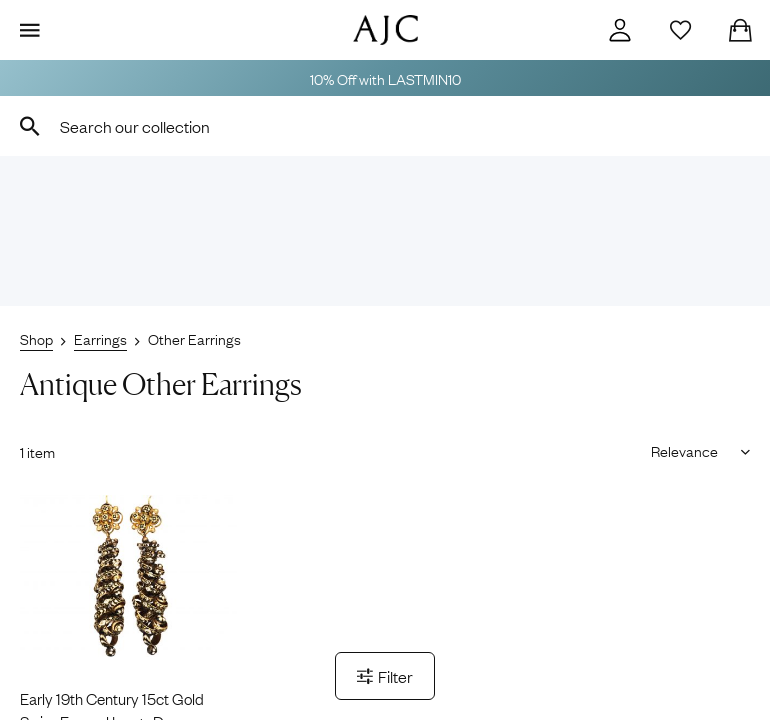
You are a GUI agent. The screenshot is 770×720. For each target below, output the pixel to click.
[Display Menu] (30, 30)
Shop (36, 338)
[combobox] (385, 126)
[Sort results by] (693, 450)
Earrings (100, 338)
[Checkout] (740, 30)
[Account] (620, 30)
